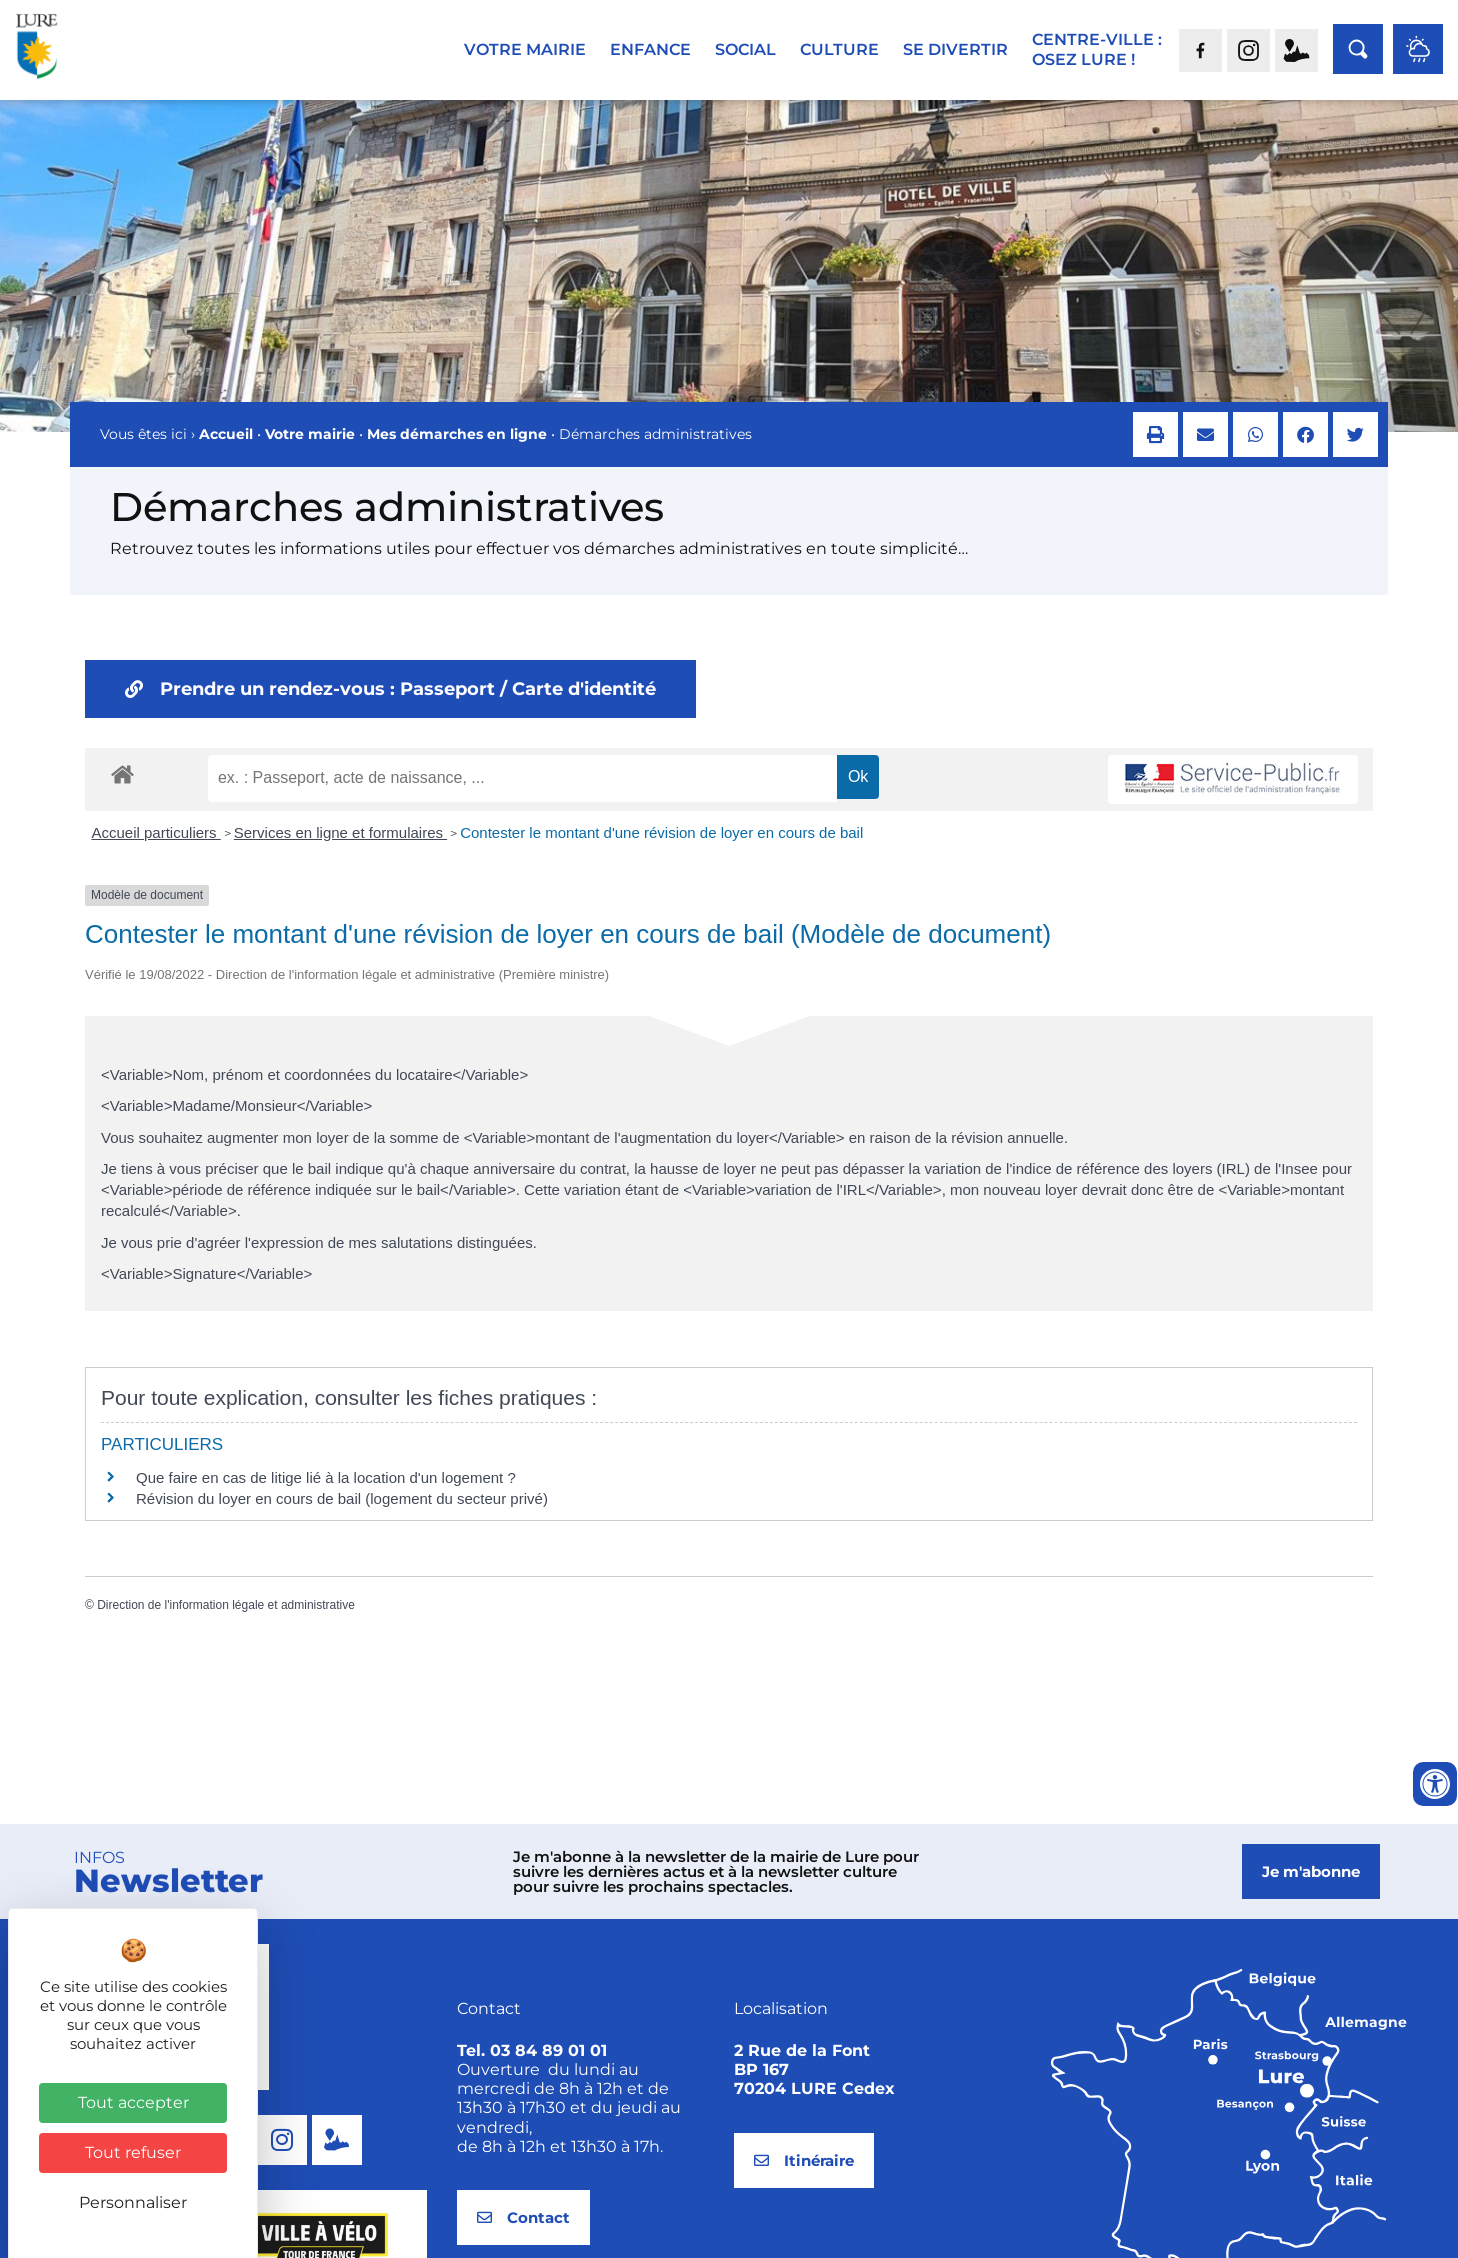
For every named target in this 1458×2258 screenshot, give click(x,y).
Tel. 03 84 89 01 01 (532, 2068)
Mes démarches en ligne (457, 452)
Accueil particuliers (156, 850)
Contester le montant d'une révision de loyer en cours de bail (661, 850)
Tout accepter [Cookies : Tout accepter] (133, 2102)
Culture (839, 49)
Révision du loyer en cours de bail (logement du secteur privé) (342, 1516)
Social (745, 49)
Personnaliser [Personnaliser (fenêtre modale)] (133, 2202)
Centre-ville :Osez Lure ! (1097, 49)
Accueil (226, 452)
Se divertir (955, 49)
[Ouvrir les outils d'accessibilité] (1435, 1784)
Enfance (650, 49)
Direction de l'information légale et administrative (226, 1623)
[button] (1155, 452)
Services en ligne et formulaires (340, 850)
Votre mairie (525, 49)
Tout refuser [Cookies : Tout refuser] (133, 2152)
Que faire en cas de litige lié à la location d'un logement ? (326, 1495)
